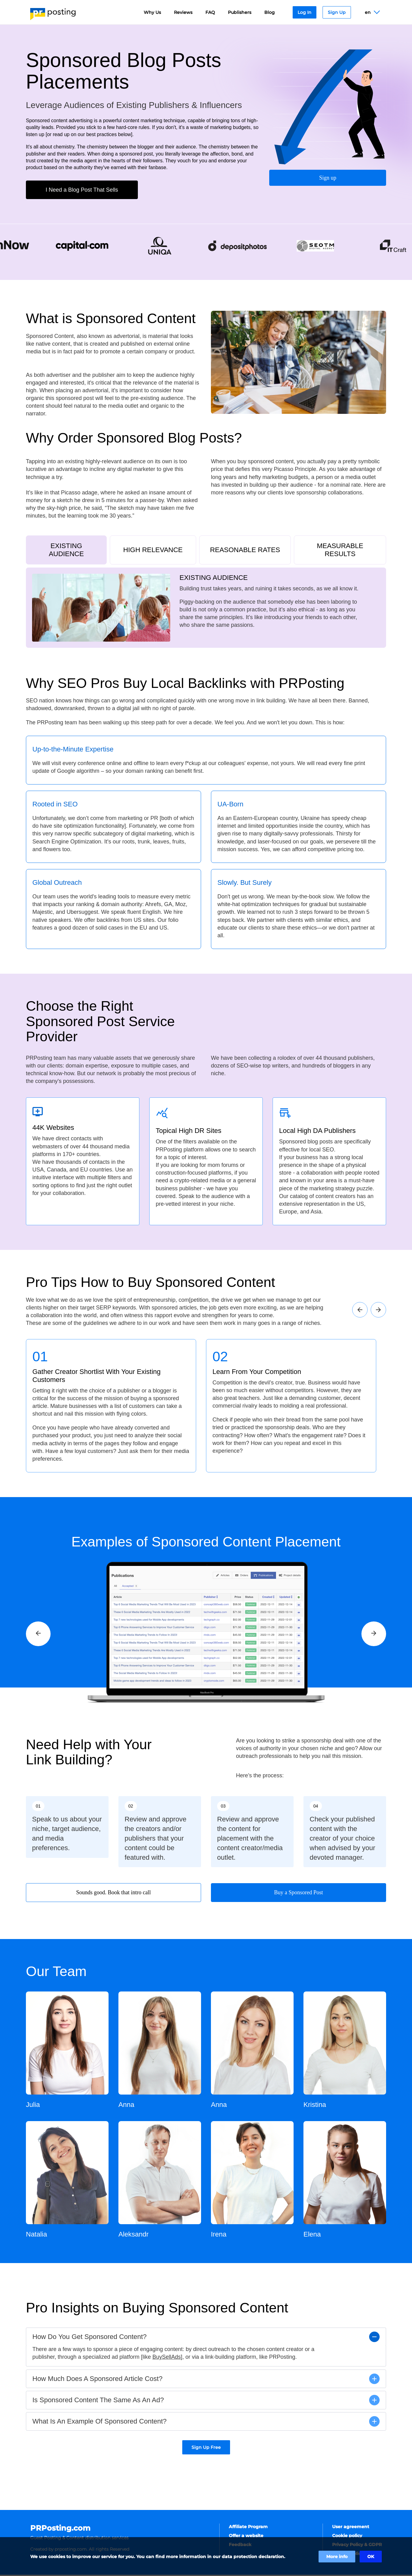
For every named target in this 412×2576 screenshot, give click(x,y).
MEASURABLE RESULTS (340, 550)
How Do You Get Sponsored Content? (89, 2338)
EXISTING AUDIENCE (66, 550)
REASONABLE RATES (245, 550)
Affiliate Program (248, 2528)
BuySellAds (166, 2358)
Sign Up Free (206, 2448)
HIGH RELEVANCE (153, 550)
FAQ (210, 12)
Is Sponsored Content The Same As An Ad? (98, 2401)
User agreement (350, 2528)
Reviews (183, 12)
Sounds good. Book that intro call (113, 1894)
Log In (304, 12)
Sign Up (337, 12)
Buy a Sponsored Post (298, 1894)
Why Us (152, 12)
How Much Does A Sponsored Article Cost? (97, 2380)
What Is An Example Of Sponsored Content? (99, 2422)
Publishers (239, 12)
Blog (269, 12)
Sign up (327, 177)
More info (337, 2556)
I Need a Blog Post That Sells (82, 190)
